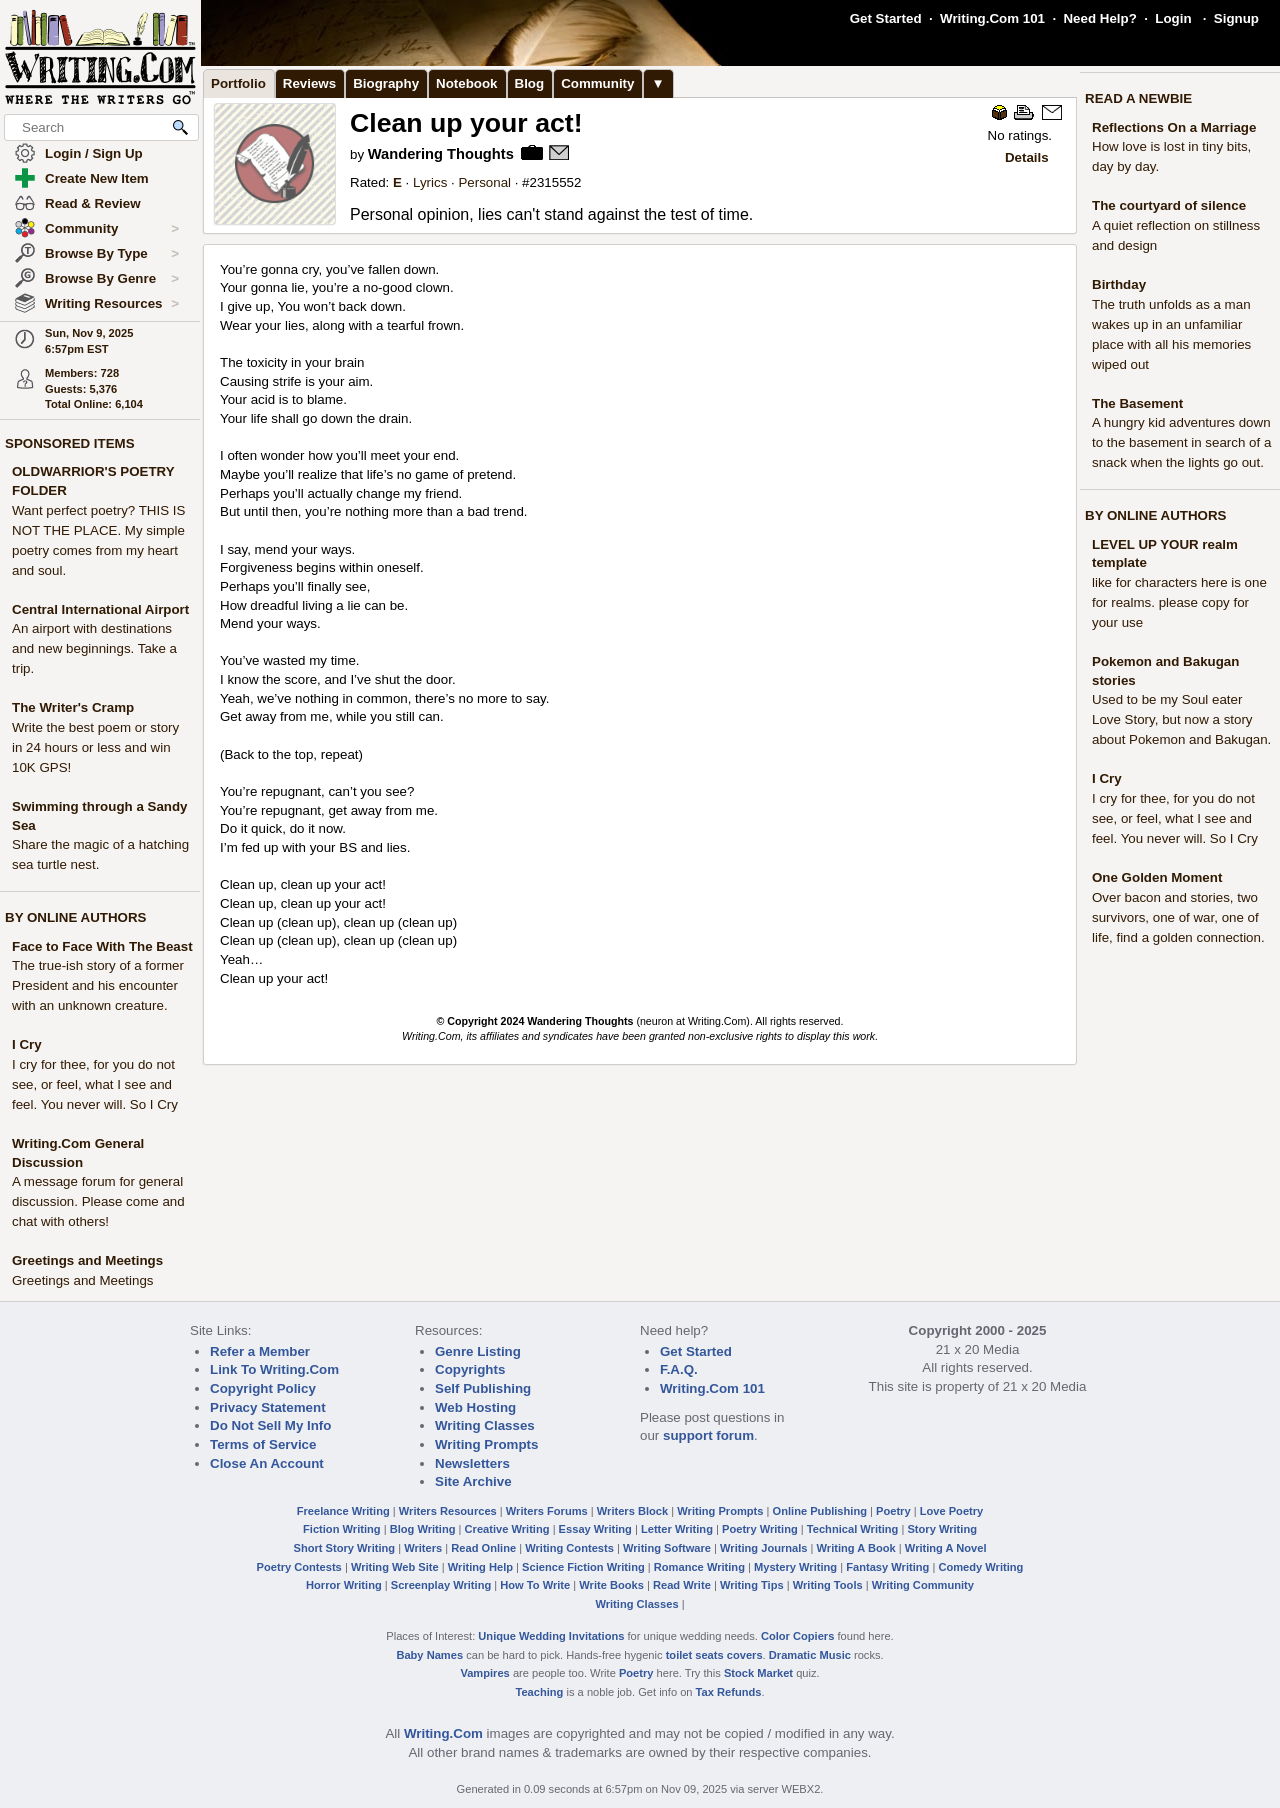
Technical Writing (853, 1529)
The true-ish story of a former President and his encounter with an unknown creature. (98, 985)
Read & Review (93, 203)
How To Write (535, 1585)
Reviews (309, 83)
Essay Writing (595, 1529)
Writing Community (923, 1585)
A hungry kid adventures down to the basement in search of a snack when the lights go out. (1181, 442)
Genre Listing (478, 1351)
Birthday (1119, 284)
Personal (484, 182)
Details (1027, 157)
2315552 (556, 182)
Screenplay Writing (441, 1585)
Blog (530, 83)
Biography (386, 83)
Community (112, 229)
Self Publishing (483, 1388)
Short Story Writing (344, 1548)
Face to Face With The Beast (102, 946)
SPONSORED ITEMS (70, 443)
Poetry (893, 1511)
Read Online (483, 1548)
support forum (708, 1435)
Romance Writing (699, 1567)
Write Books (611, 1585)
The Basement (1137, 403)
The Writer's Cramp (73, 707)
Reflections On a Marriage (1174, 127)
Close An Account (267, 1463)
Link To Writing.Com (274, 1369)
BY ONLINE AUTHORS (75, 917)
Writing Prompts (486, 1444)
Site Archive (473, 1481)
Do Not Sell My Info (270, 1425)
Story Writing (942, 1529)
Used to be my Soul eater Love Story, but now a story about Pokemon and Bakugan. (1181, 719)
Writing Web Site (395, 1567)
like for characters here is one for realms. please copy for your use (1179, 602)
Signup (1236, 18)
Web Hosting (475, 1407)
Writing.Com (443, 1733)
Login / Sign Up (94, 153)
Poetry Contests (299, 1567)
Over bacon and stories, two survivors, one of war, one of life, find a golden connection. (1178, 917)
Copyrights (470, 1369)
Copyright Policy (263, 1388)
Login (1173, 18)
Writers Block (632, 1511)
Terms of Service (263, 1444)
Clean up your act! (466, 123)
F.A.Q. (679, 1369)
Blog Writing (423, 1529)
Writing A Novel (946, 1548)
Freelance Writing (343, 1511)
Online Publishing (820, 1511)
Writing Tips (752, 1585)
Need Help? (1099, 18)
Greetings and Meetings (87, 1260)
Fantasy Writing (887, 1567)
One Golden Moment (1157, 877)
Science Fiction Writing (583, 1567)
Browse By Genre (112, 279)
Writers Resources (448, 1511)
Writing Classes (485, 1425)
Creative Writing (507, 1529)
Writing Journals (763, 1548)
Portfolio (238, 83)
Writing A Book (856, 1548)
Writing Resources (112, 304)
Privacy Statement (268, 1407)
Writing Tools (828, 1585)
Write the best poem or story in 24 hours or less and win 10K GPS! (95, 747)
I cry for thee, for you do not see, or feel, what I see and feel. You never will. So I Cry (95, 1084)
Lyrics (430, 182)
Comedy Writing (980, 1567)
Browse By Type (112, 254)
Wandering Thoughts (441, 154)
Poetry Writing (760, 1529)
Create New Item (97, 178)
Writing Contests (569, 1548)
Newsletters (472, 1463)
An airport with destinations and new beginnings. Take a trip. (94, 648)
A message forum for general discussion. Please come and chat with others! (98, 1201)
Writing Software (667, 1548)
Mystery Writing (795, 1567)
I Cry (27, 1044)
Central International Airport (100, 609)
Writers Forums (547, 1511)
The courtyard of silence (1169, 205)
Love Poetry (952, 1511)
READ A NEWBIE (1138, 98)
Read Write (682, 1585)
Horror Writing (344, 1585)
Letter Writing (677, 1529)
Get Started (886, 18)
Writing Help (480, 1567)
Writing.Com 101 (992, 18)
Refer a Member (260, 1351)
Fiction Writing (342, 1529)
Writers (423, 1548)
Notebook (466, 83)
